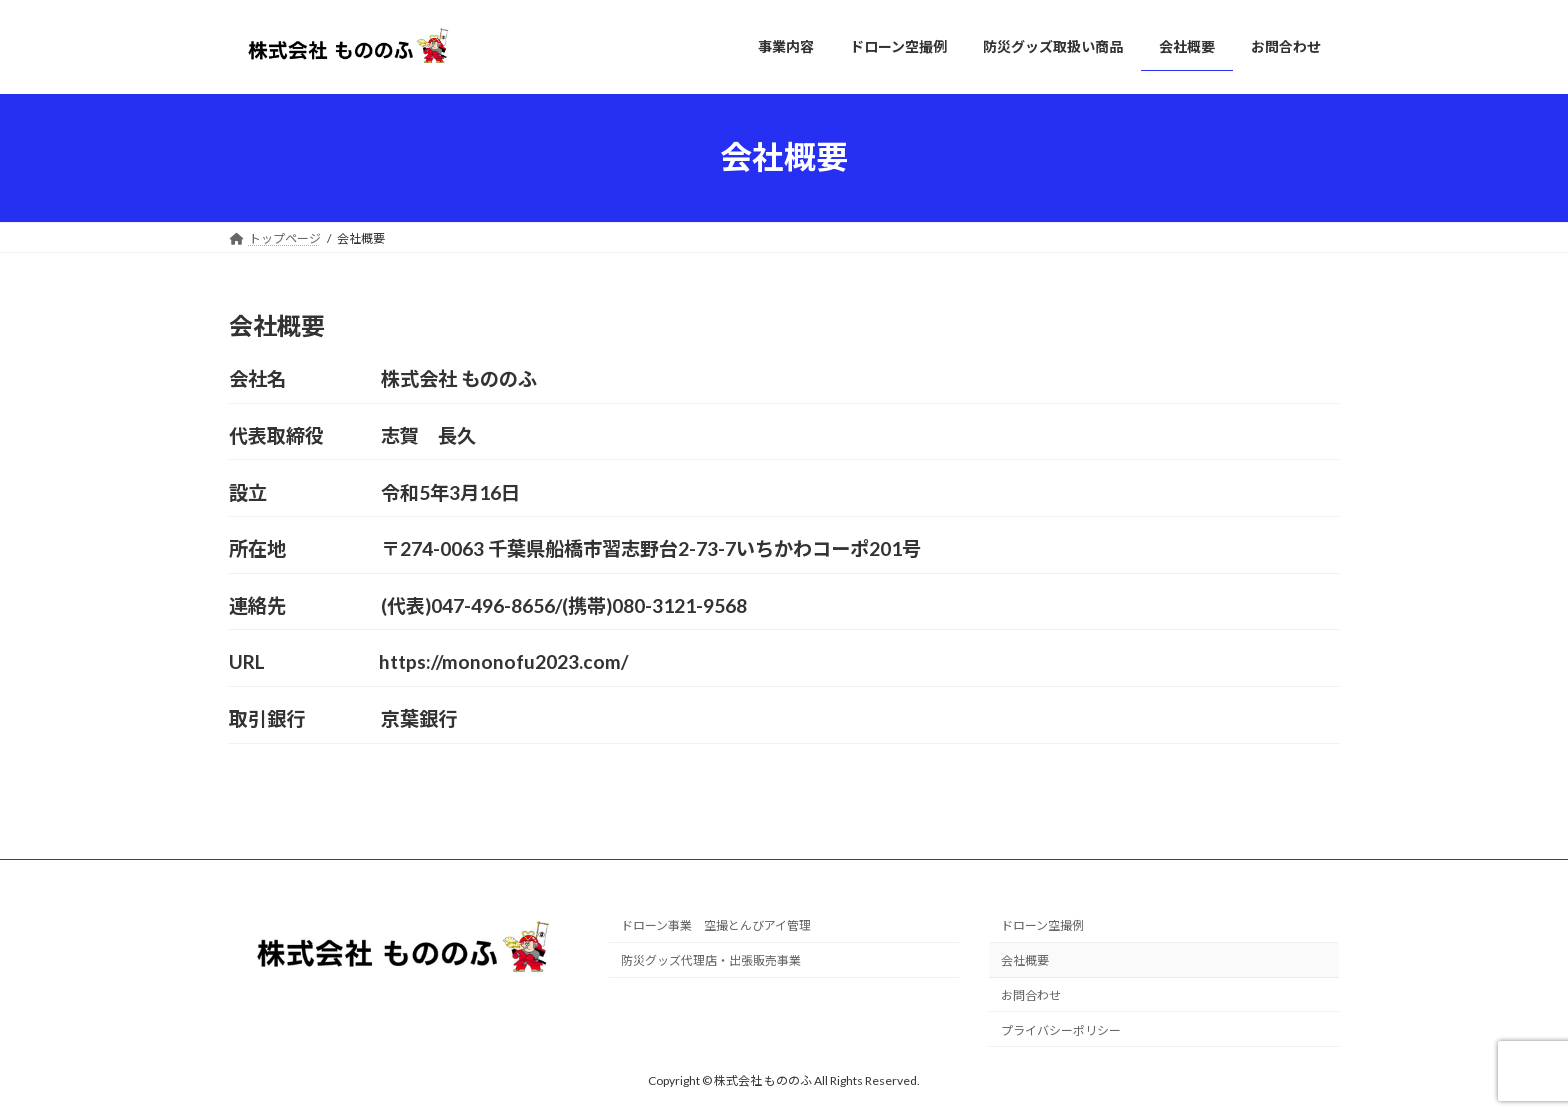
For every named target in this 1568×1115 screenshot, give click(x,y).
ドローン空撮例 (1042, 925)
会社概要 (1025, 960)
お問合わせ (1031, 995)
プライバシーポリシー (1061, 1030)
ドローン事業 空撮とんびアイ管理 (716, 925)
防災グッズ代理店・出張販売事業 (711, 960)
